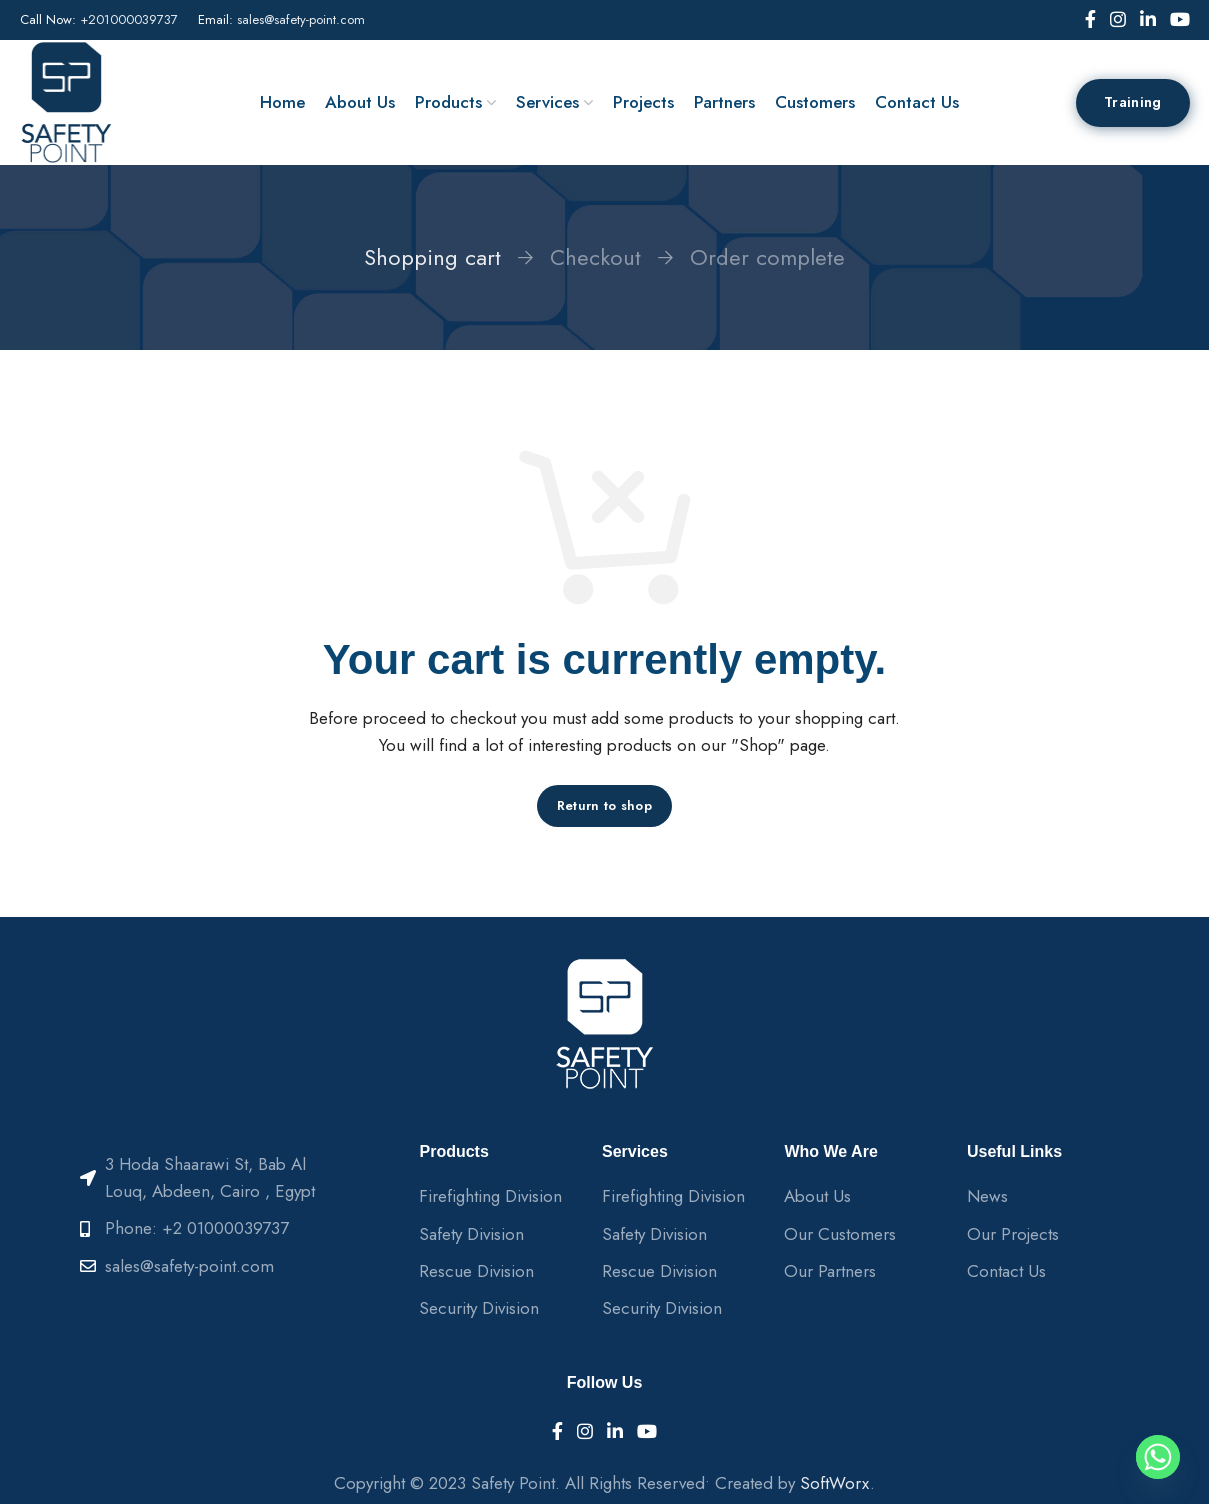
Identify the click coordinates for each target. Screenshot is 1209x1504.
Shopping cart (432, 257)
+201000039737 (129, 19)
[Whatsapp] (1158, 1457)
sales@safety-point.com (301, 19)
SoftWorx (835, 1483)
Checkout (595, 257)
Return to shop (604, 805)
